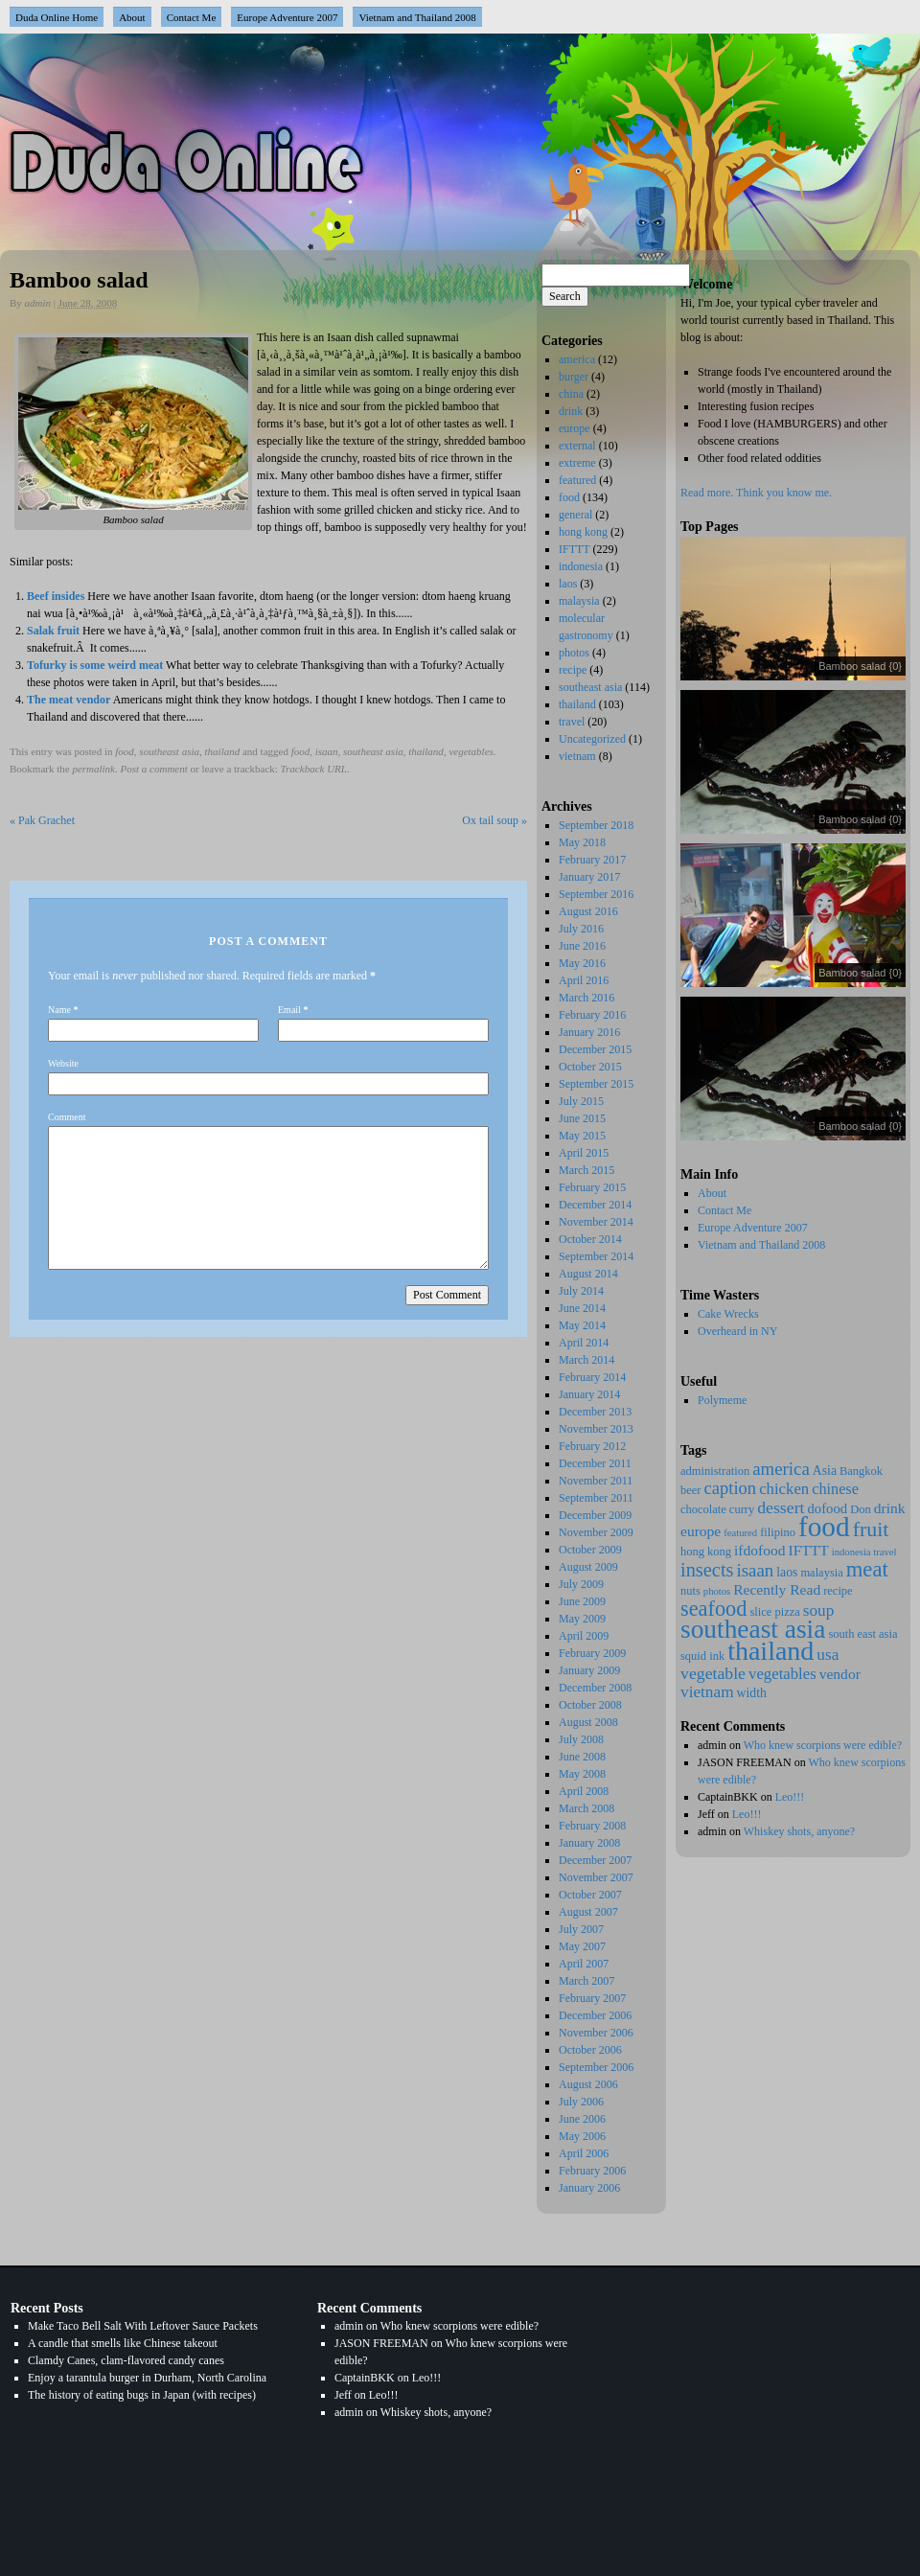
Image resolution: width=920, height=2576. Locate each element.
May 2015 (582, 1135)
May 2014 (582, 1325)
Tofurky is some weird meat (95, 665)
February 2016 (592, 1015)
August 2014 (588, 1273)
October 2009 (590, 1549)
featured (577, 480)
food (124, 751)
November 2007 (596, 1877)
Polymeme (722, 1400)
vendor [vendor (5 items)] (840, 1674)
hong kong (583, 532)
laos (568, 583)
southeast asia (169, 751)
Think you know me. (784, 492)
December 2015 (595, 1049)
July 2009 (581, 1584)
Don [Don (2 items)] (860, 1509)
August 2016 (588, 911)
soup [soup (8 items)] (819, 1610)
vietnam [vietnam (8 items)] (707, 1692)
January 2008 (589, 1843)
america (577, 359)
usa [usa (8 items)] (827, 1654)
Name (59, 1009)
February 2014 (592, 1377)
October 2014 (590, 1239)
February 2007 (592, 1998)
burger (573, 376)
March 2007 (586, 1981)
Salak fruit (53, 630)
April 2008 (584, 1791)
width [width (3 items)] (752, 1693)
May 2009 (582, 1618)
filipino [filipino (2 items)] (777, 1532)
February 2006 (592, 2170)
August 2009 (588, 1567)
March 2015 (586, 1170)
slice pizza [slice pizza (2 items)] (774, 1612)
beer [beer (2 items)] (690, 1490)
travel (572, 721)
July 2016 (581, 928)
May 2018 (582, 842)
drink (571, 411)
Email (289, 1009)
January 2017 (589, 877)
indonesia (581, 566)
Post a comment (154, 768)
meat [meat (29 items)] (867, 1569)
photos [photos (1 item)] (716, 1591)
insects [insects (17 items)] (707, 1569)
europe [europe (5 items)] (700, 1531)
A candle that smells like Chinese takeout (123, 2343)
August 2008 (588, 1722)
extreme (577, 463)
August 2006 (588, 2084)
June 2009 (582, 1601)
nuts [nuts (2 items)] (690, 1591)
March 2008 (586, 1808)
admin (38, 303)
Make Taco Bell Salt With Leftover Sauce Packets (143, 2326)
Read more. (706, 492)
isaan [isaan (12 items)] (755, 1570)
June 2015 (582, 1118)
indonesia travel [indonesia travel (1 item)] (864, 1552)
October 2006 (590, 2050)
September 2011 (596, 1498)
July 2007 (581, 1929)
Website (63, 1063)
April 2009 (584, 1636)
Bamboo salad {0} (860, 666)
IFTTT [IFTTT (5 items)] (809, 1550)
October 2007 (590, 1894)
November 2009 (596, 1532)
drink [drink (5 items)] (890, 1508)
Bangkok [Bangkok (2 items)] (861, 1471)
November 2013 (596, 1429)
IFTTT (574, 549)
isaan (326, 751)
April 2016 (584, 980)
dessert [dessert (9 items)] (780, 1507)
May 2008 (582, 1774)
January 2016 (589, 1032)
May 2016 (582, 963)
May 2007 (582, 1946)
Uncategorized (592, 739)
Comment (66, 1117)
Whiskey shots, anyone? (799, 1831)
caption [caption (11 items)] (729, 1488)
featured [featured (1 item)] (740, 1533)
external (577, 445)
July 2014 (581, 1291)
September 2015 (596, 1084)
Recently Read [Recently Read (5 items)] (776, 1589)
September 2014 (596, 1256)
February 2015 (592, 1187)
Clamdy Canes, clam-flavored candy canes (126, 2360)
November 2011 (595, 1480)
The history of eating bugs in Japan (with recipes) (142, 2395)
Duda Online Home (56, 17)
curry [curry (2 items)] (741, 1509)
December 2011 (595, 1463)
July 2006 (581, 2101)
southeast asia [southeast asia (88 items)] (752, 1629)
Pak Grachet (42, 820)
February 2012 (592, 1446)
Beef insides (55, 596)
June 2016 (582, 946)
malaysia (579, 601)
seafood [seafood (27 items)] (713, 1609)
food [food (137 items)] (824, 1526)
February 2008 (592, 1825)
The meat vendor (68, 699)
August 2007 (588, 1912)
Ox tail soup (494, 820)
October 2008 (590, 1705)
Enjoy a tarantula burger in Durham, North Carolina (147, 2377)
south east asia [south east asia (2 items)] (862, 1634)
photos (574, 652)
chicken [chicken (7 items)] (784, 1489)
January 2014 (589, 1394)
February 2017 (592, 859)
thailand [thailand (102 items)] (770, 1651)
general (575, 514)
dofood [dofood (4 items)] (827, 1508)
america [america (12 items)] (781, 1469)
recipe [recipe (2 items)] (838, 1591)
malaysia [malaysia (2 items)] (821, 1572)
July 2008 (581, 1739)
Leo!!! (790, 1797)
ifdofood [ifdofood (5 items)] (759, 1550)
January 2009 (589, 1670)
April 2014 (584, 1342)
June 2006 (582, 2119)
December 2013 (595, 1411)
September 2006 (596, 2067)
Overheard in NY (737, 1331)
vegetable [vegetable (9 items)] (713, 1673)
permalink (93, 768)
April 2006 (584, 2153)
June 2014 (582, 1308)
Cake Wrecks (728, 1314)
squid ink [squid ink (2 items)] (702, 1656)
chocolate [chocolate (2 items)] (703, 1509)
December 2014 (595, 1204)
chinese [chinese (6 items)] (835, 1489)
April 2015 (584, 1153)
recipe (572, 670)
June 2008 (582, 1756)
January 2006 (589, 2188)
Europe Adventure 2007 (287, 17)
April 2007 (584, 1963)
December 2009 (595, 1515)
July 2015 (581, 1101)
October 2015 (590, 1066)
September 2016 (596, 894)
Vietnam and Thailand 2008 (416, 17)
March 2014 (586, 1360)
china (571, 394)
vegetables (470, 751)
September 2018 (596, 825)
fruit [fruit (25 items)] (871, 1529)
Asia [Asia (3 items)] (825, 1470)
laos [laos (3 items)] (786, 1572)
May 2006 (582, 2136)
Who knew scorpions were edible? (823, 1745)
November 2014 (596, 1222)
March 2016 (586, 997)
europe (574, 428)
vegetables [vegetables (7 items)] (782, 1674)
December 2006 (595, 2015)
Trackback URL (314, 768)
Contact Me (192, 17)
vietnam (577, 756)
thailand (223, 751)
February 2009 (592, 1653)
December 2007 (595, 1860)
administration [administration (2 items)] (714, 1471)
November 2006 (596, 2032)
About (132, 17)
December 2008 (595, 1687)
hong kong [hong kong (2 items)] (705, 1551)
